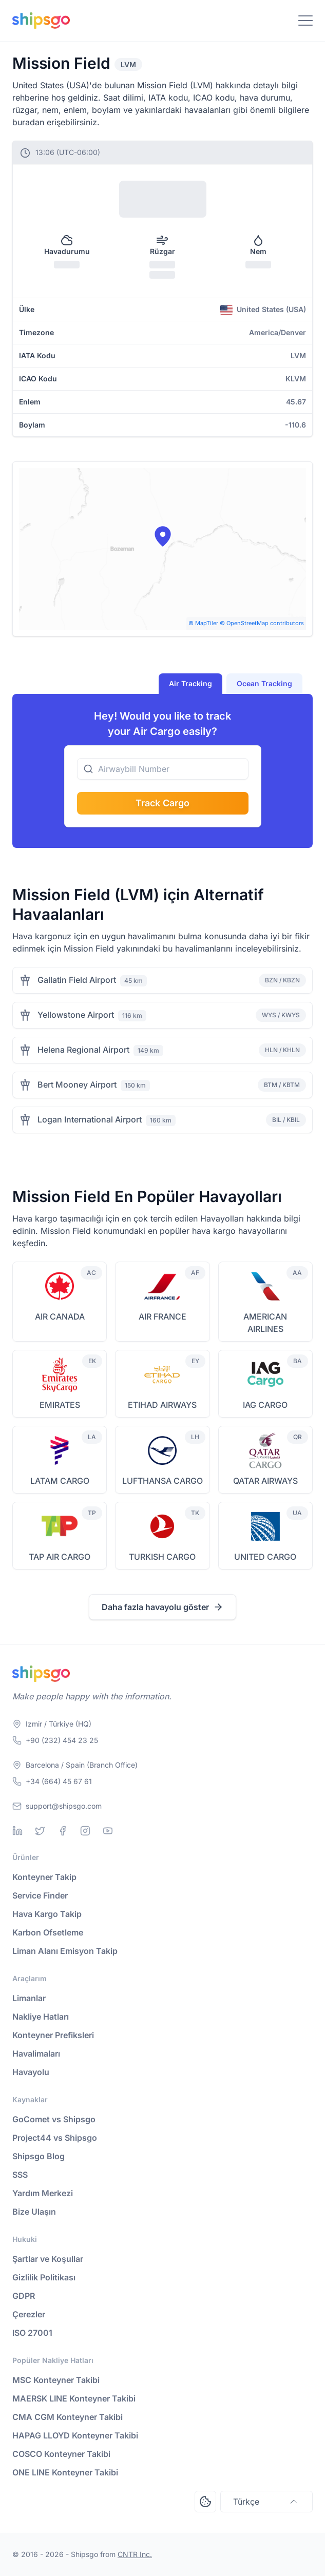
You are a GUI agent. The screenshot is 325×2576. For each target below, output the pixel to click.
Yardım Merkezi (42, 2193)
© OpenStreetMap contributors (262, 623)
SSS (20, 2175)
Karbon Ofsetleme (47, 1932)
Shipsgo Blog (38, 2156)
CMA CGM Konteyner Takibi (67, 2417)
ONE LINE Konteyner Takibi (65, 2472)
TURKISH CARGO (162, 1557)
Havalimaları (36, 2053)
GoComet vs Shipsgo (53, 2119)
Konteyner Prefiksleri (53, 2035)
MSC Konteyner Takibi (56, 2380)
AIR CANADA (60, 1316)
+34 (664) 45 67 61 (59, 1781)
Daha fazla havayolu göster (162, 1607)
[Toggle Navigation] (305, 20)
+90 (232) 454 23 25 (62, 1740)
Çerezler (28, 2314)
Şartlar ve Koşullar (47, 2259)
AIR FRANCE (162, 1316)
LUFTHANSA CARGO (162, 1481)
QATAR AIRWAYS (265, 1481)
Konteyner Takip (44, 1877)
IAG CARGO (265, 1405)
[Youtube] (108, 1831)
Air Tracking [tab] (190, 683)
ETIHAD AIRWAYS (162, 1405)
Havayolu (30, 2072)
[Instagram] (85, 1831)
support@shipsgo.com (64, 1806)
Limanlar (29, 1998)
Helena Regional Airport (83, 1049)
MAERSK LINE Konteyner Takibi (74, 2398)
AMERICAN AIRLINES (265, 1322)
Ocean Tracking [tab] (264, 683)
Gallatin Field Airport (76, 980)
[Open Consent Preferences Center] (205, 2501)
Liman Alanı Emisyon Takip (65, 1951)
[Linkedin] (17, 1831)
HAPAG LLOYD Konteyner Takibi (75, 2435)
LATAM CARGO (59, 1481)
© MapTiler (203, 623)
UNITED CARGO (265, 1557)
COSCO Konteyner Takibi (61, 2454)
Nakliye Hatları (40, 2016)
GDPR (23, 2296)
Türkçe (266, 2501)
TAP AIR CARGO (59, 1557)
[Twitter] (40, 1831)
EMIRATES (60, 1405)
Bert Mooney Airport (77, 1084)
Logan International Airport (89, 1119)
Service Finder (40, 1895)
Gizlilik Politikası (43, 2277)
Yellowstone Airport (75, 1015)
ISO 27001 (32, 2333)
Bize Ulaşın (34, 2211)
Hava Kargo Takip (47, 1914)
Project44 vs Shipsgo (54, 2138)
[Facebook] (63, 1831)
